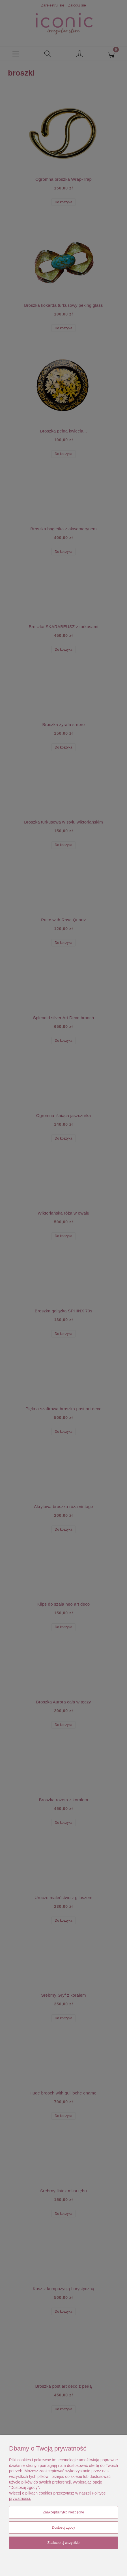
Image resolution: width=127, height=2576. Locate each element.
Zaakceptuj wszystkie (63, 2543)
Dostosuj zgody (63, 2527)
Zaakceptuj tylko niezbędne (63, 2512)
